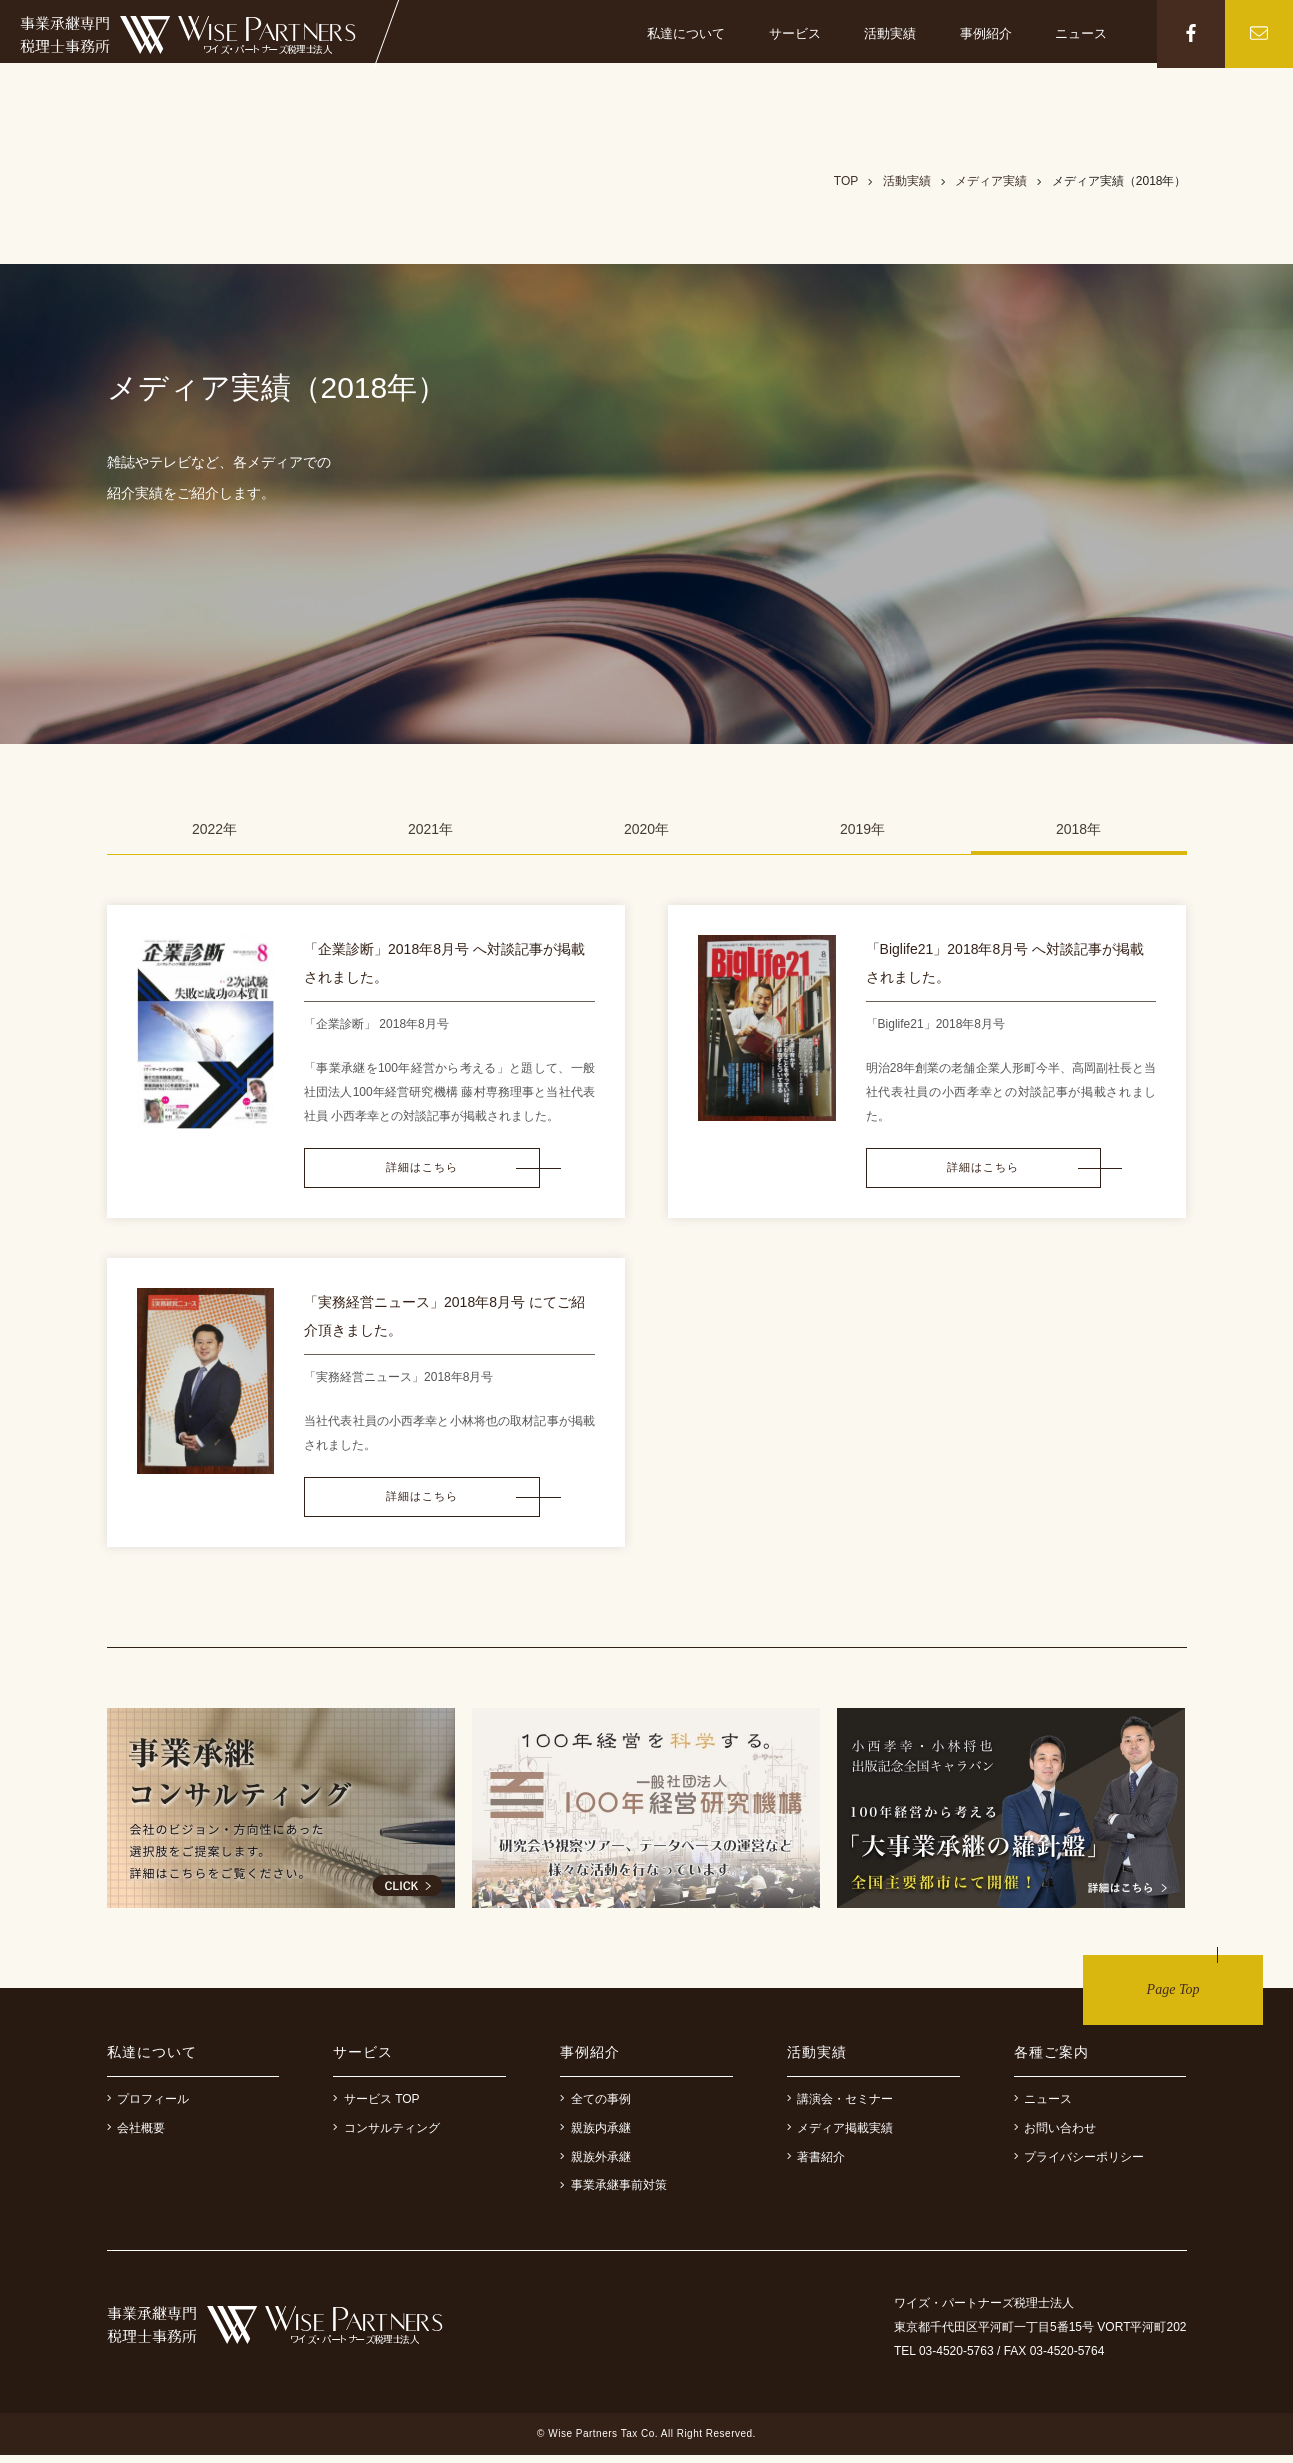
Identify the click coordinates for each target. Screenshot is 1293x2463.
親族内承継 (595, 2136)
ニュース (1082, 33)
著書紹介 (816, 2165)
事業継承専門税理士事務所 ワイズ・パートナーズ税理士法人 (188, 35)
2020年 (646, 829)
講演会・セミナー (840, 2107)
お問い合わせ (1055, 2136)
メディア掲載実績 (840, 2136)
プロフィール (148, 2107)
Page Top (1173, 1997)
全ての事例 (595, 2107)
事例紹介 (986, 33)
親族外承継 (595, 2165)
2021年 (430, 829)
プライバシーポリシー (1079, 2165)
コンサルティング (386, 2136)
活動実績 (890, 33)
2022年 (214, 829)
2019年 (862, 829)
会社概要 (136, 2136)
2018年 (1078, 829)
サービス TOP (376, 2107)
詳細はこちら (404, 1170)
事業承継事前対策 (613, 2193)
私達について (686, 33)
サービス (795, 33)
